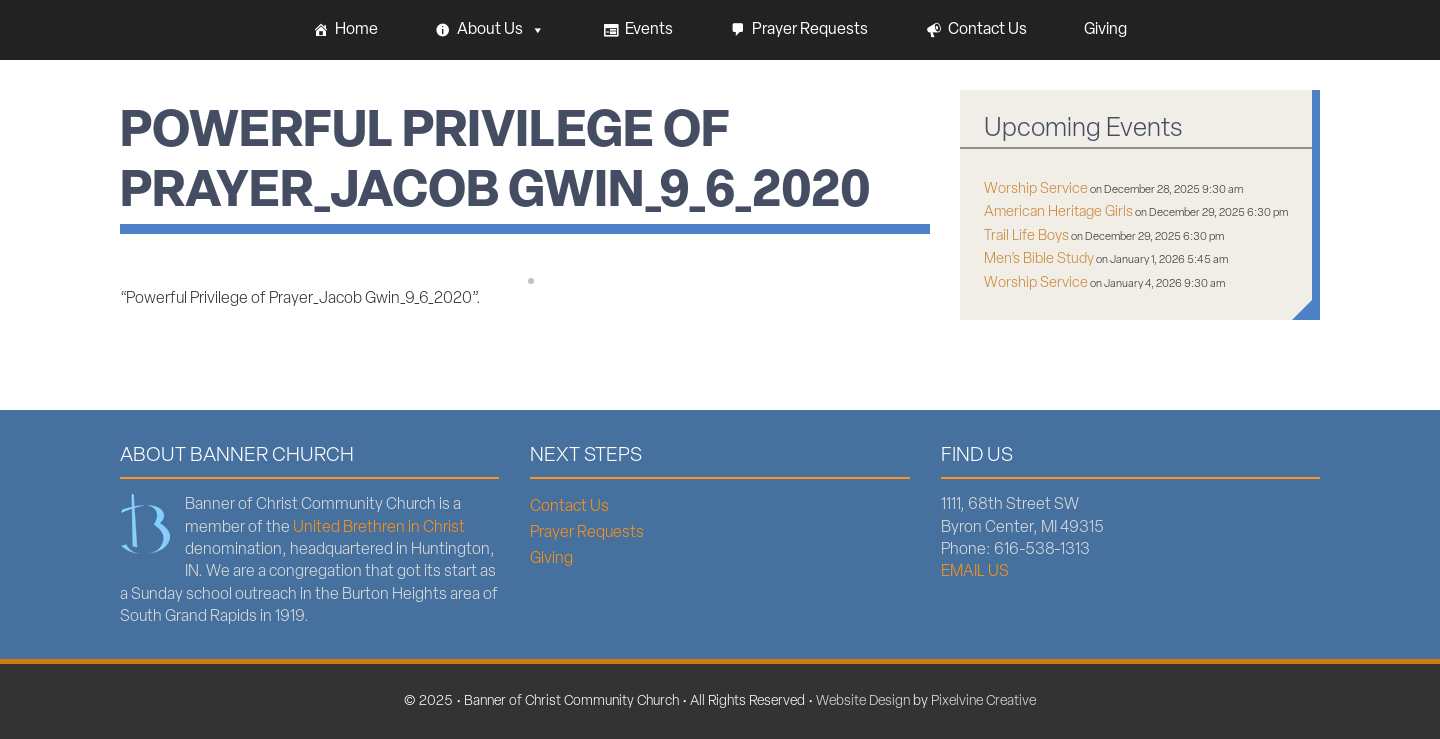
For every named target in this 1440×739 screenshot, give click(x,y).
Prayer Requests (810, 30)
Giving (1105, 30)
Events (649, 30)
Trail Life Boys (1026, 236)
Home (356, 30)
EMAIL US (975, 572)
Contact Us (987, 30)
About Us (501, 30)
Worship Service (1036, 189)
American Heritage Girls (1058, 212)
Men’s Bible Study (1039, 259)
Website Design (863, 701)
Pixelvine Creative (983, 701)
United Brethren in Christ (379, 528)
